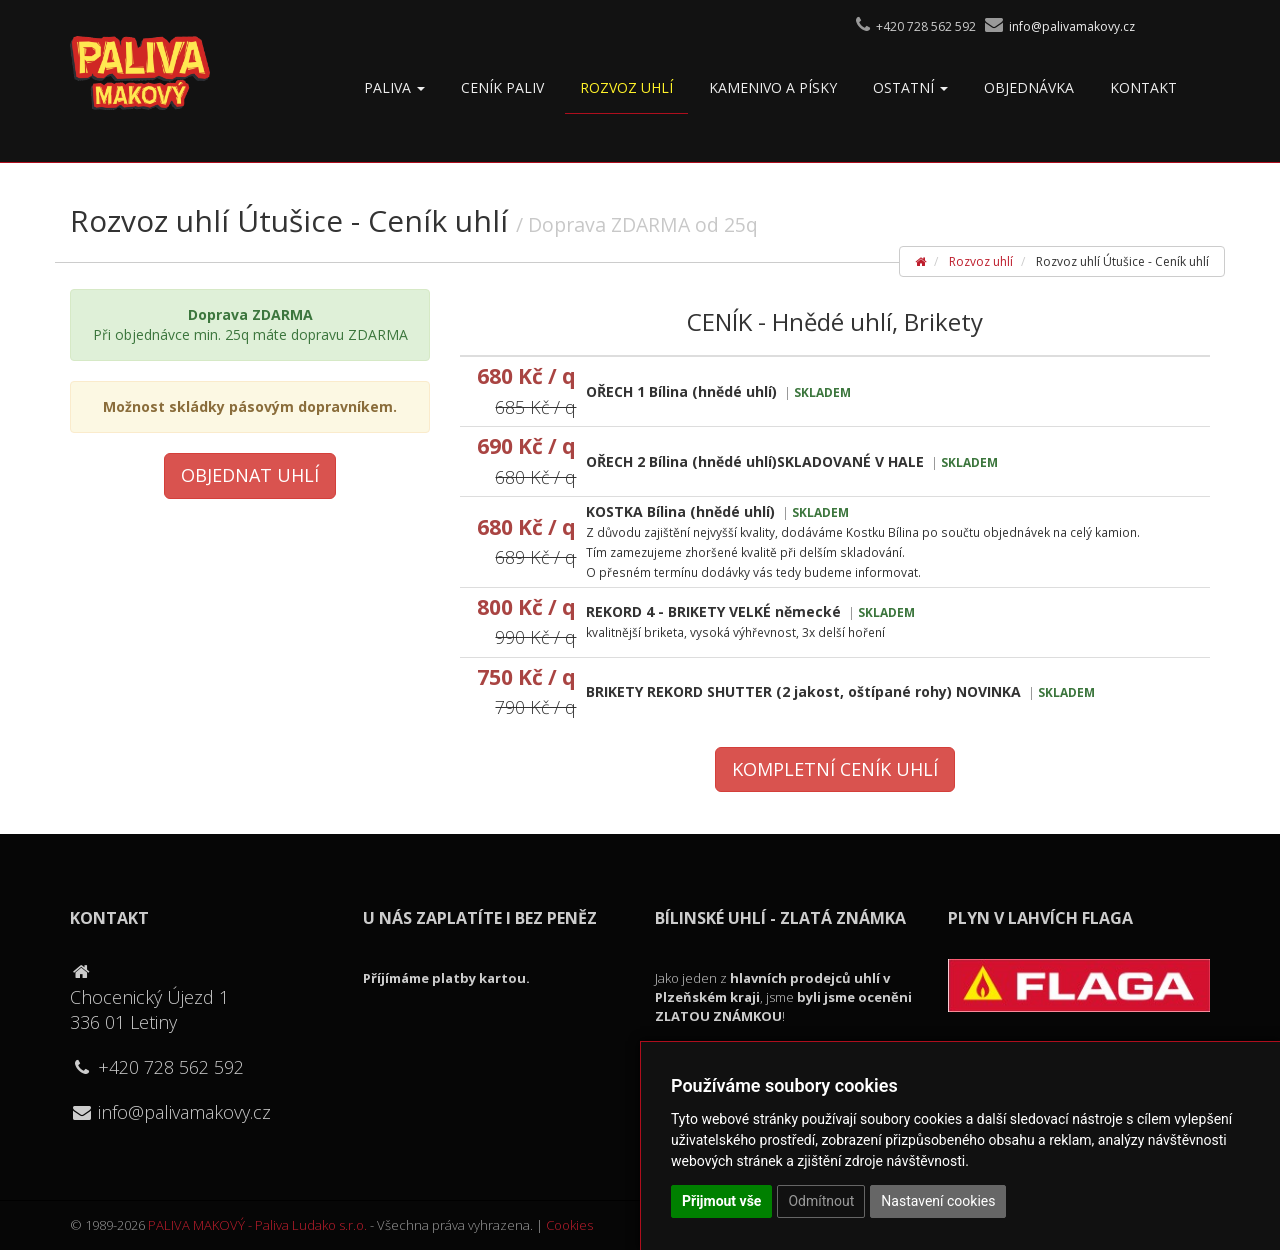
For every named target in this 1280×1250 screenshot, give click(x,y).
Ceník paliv (502, 87)
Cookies (569, 1225)
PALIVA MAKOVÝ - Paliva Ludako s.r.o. (257, 1225)
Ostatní (910, 87)
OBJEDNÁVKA (1029, 87)
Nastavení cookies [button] (938, 1201)
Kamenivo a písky (773, 87)
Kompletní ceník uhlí (835, 769)
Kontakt (1143, 87)
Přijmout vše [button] (721, 1201)
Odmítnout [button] (821, 1201)
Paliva (394, 87)
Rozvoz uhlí (626, 87)
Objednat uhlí (250, 475)
